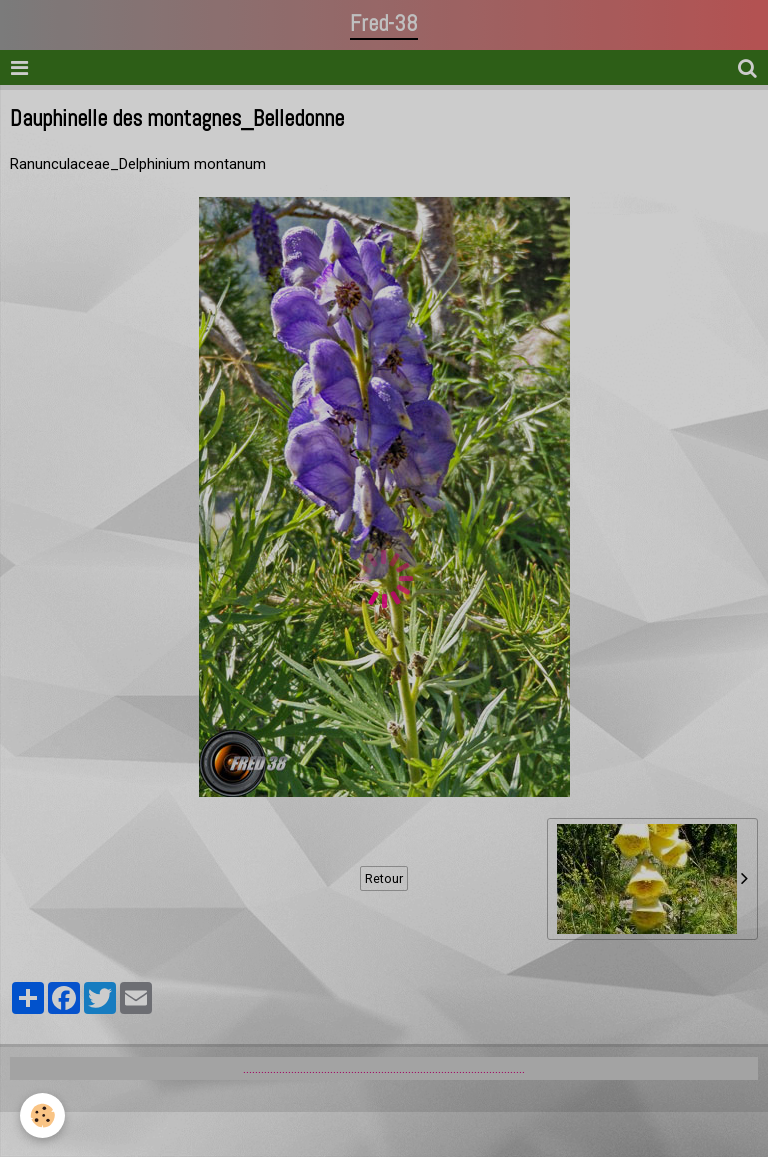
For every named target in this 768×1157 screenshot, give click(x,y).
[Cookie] (42, 1115)
